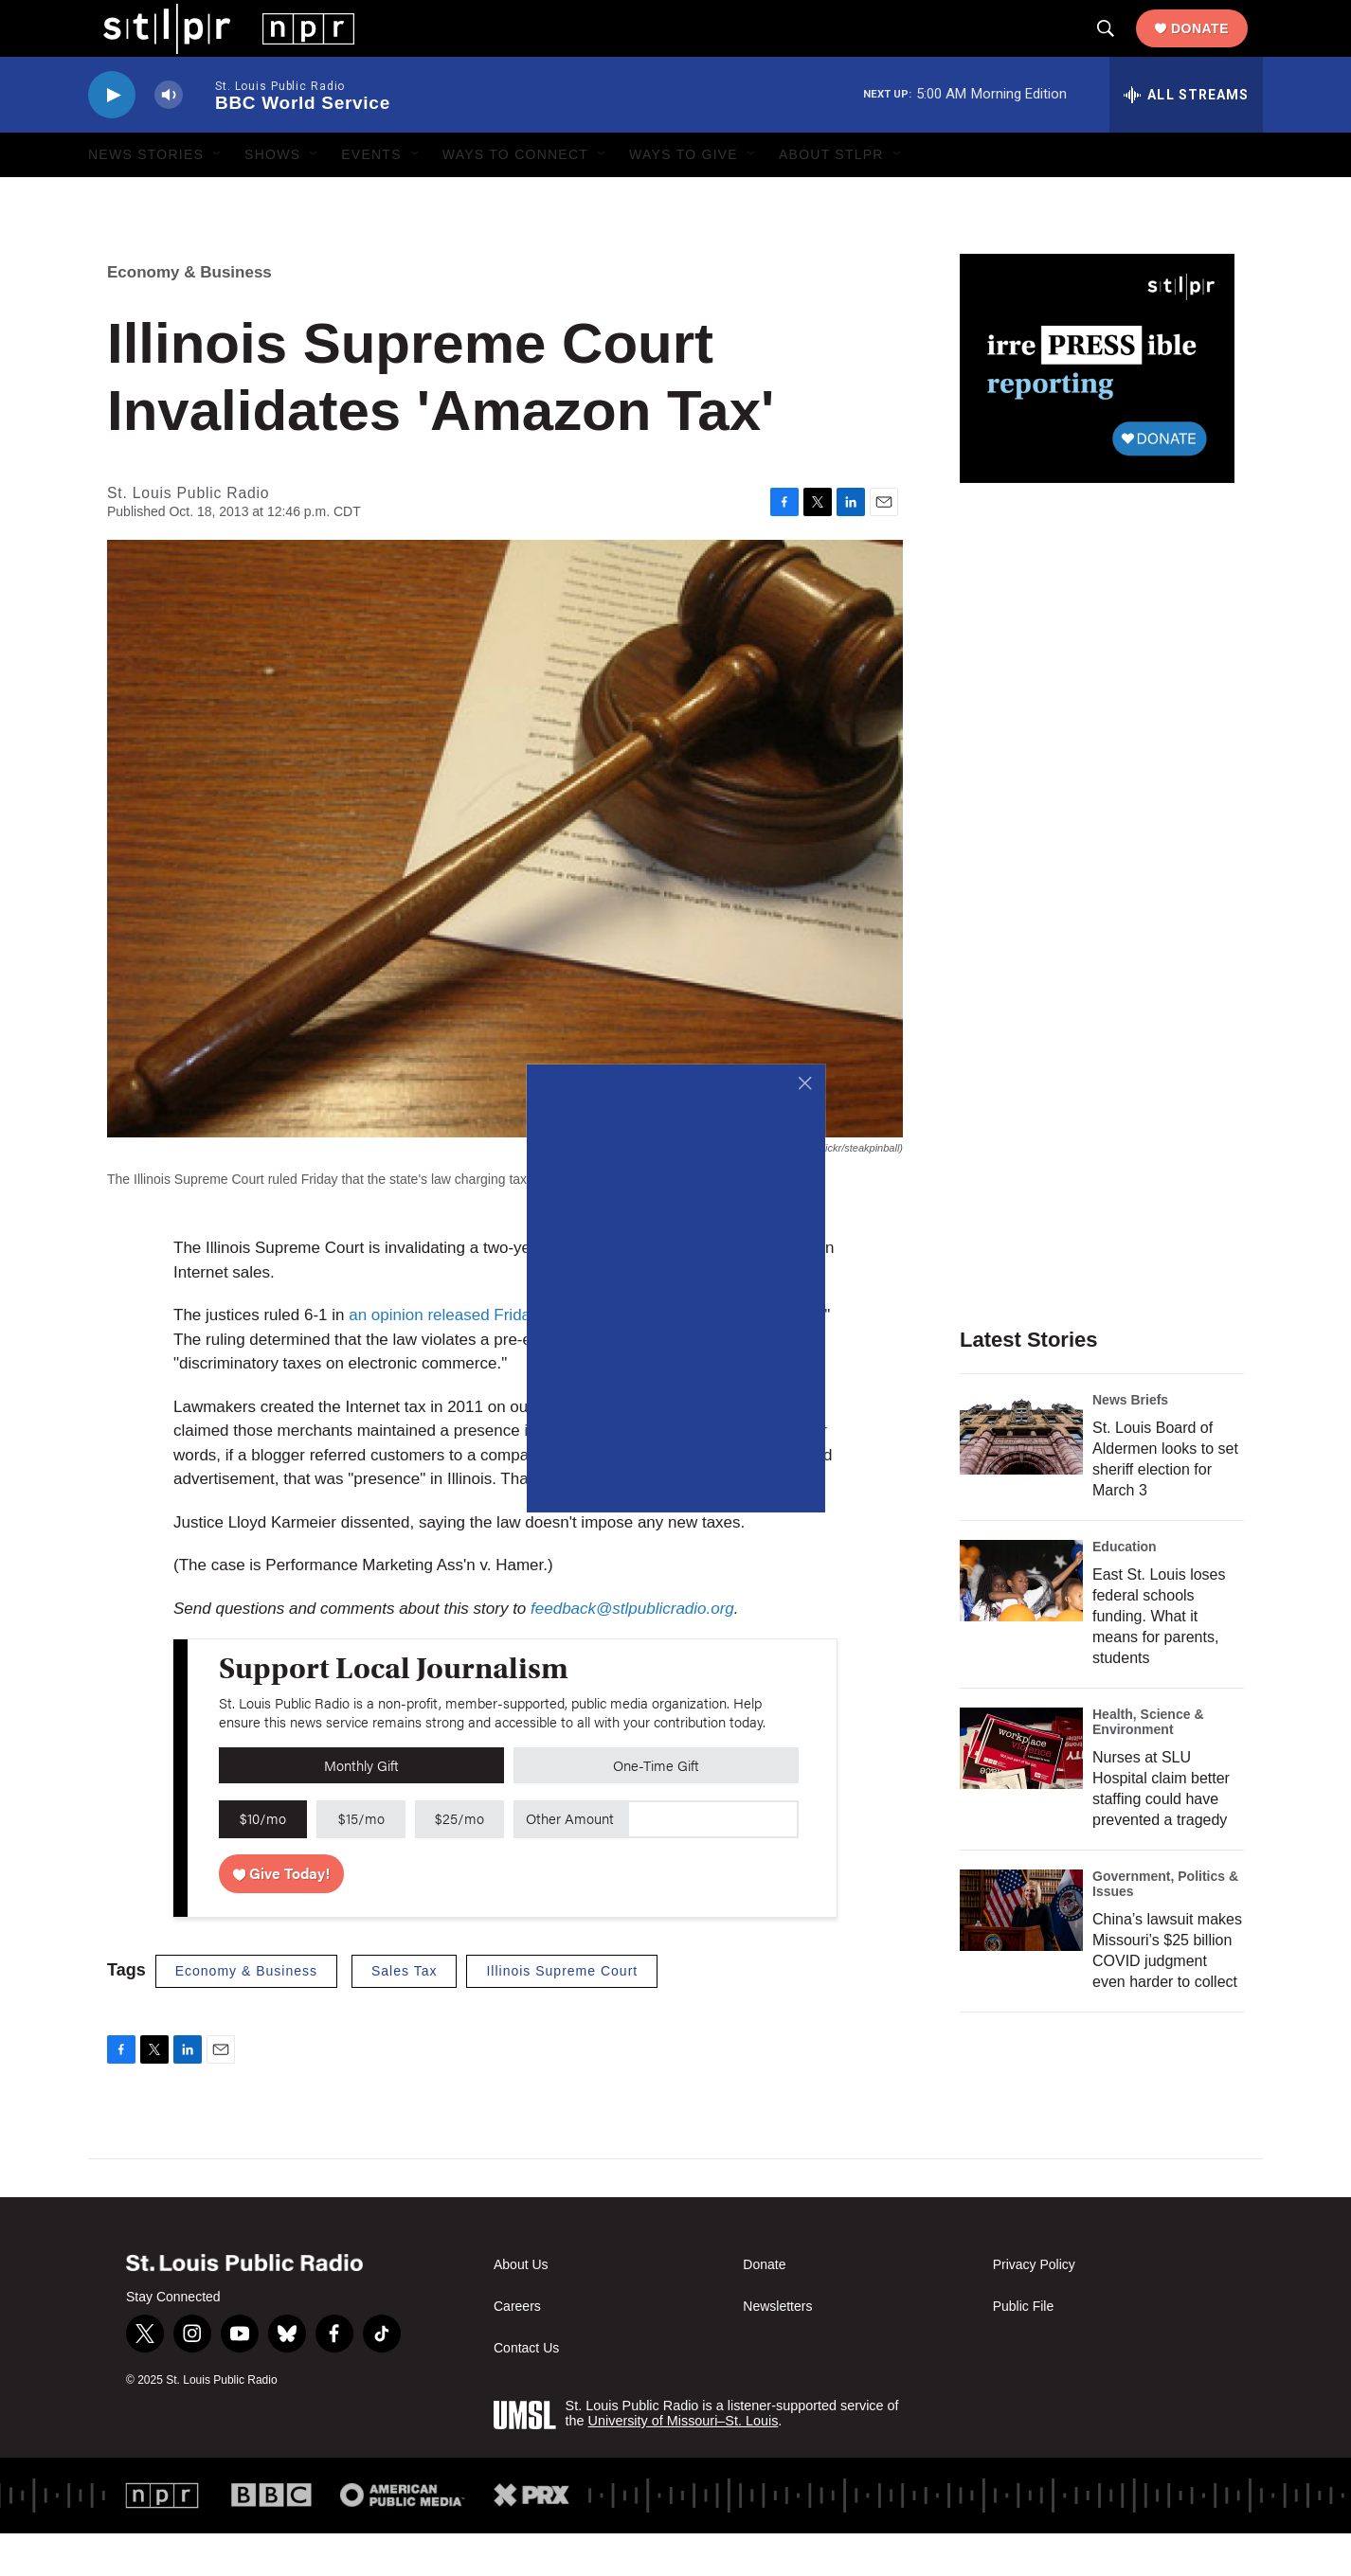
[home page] (213, 48)
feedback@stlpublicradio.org (632, 1651)
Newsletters (777, 2349)
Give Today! (282, 1915)
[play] (112, 138)
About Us (521, 2307)
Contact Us (526, 2391)
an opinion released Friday (446, 1358)
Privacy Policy (1034, 2307)
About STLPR (831, 197)
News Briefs (1130, 1442)
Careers (517, 2349)
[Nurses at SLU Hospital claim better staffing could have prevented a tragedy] (1021, 1791)
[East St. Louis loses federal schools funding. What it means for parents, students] (1021, 1623)
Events (371, 197)
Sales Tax (404, 2013)
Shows (272, 197)
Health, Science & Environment (1148, 1764)
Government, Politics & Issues (1165, 1926)
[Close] (805, 1083)
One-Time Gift (656, 1807)
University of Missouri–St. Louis (683, 2463)
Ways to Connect (515, 197)
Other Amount (570, 1860)
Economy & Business (189, 315)
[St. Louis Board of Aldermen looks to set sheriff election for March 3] (1021, 1476)
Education (1124, 1589)
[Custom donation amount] (713, 1862)
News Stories (146, 197)
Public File (1023, 2349)
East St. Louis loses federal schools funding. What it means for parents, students (1159, 1658)
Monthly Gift (361, 1807)
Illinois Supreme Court (562, 2013)
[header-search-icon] (1121, 50)
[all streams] (1186, 137)
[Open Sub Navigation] (217, 197)
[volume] (169, 137)
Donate (1215, 49)
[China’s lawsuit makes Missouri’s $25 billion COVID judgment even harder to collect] (1021, 1953)
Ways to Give (683, 197)
